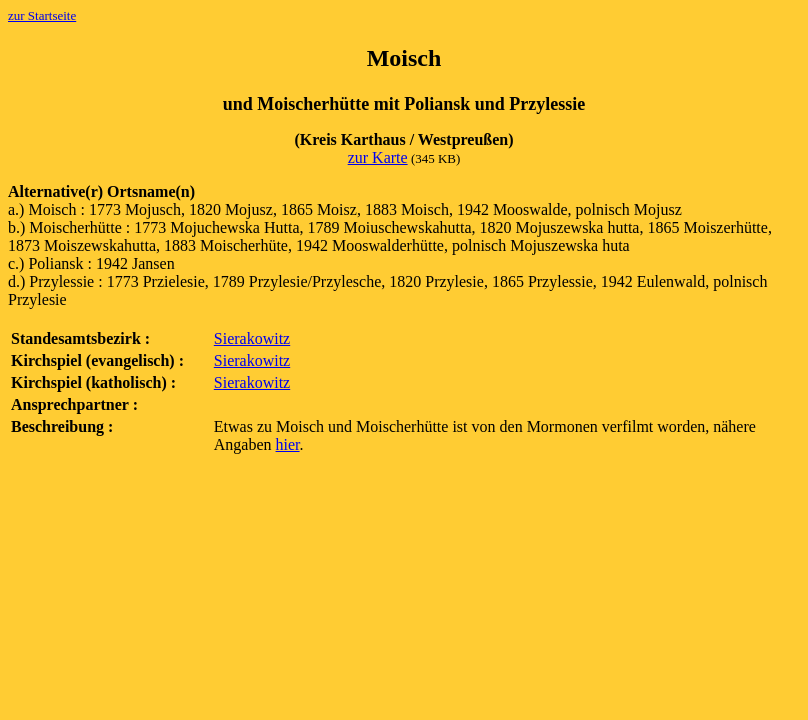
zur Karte (378, 157)
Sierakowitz (252, 338)
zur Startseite (42, 15)
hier (288, 444)
